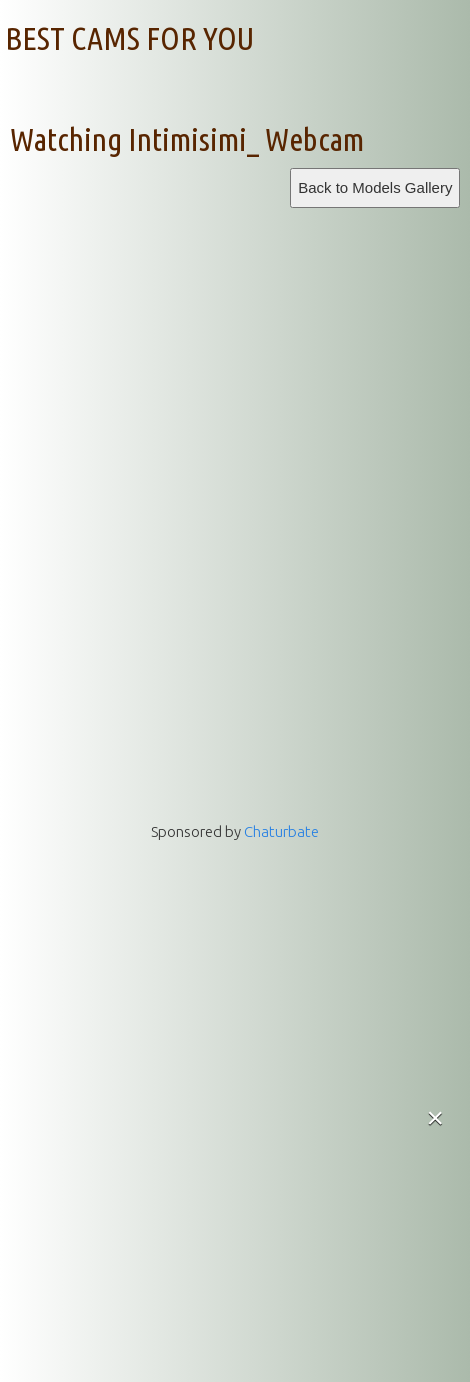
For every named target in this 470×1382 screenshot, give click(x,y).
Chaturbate (281, 831)
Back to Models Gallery (375, 187)
